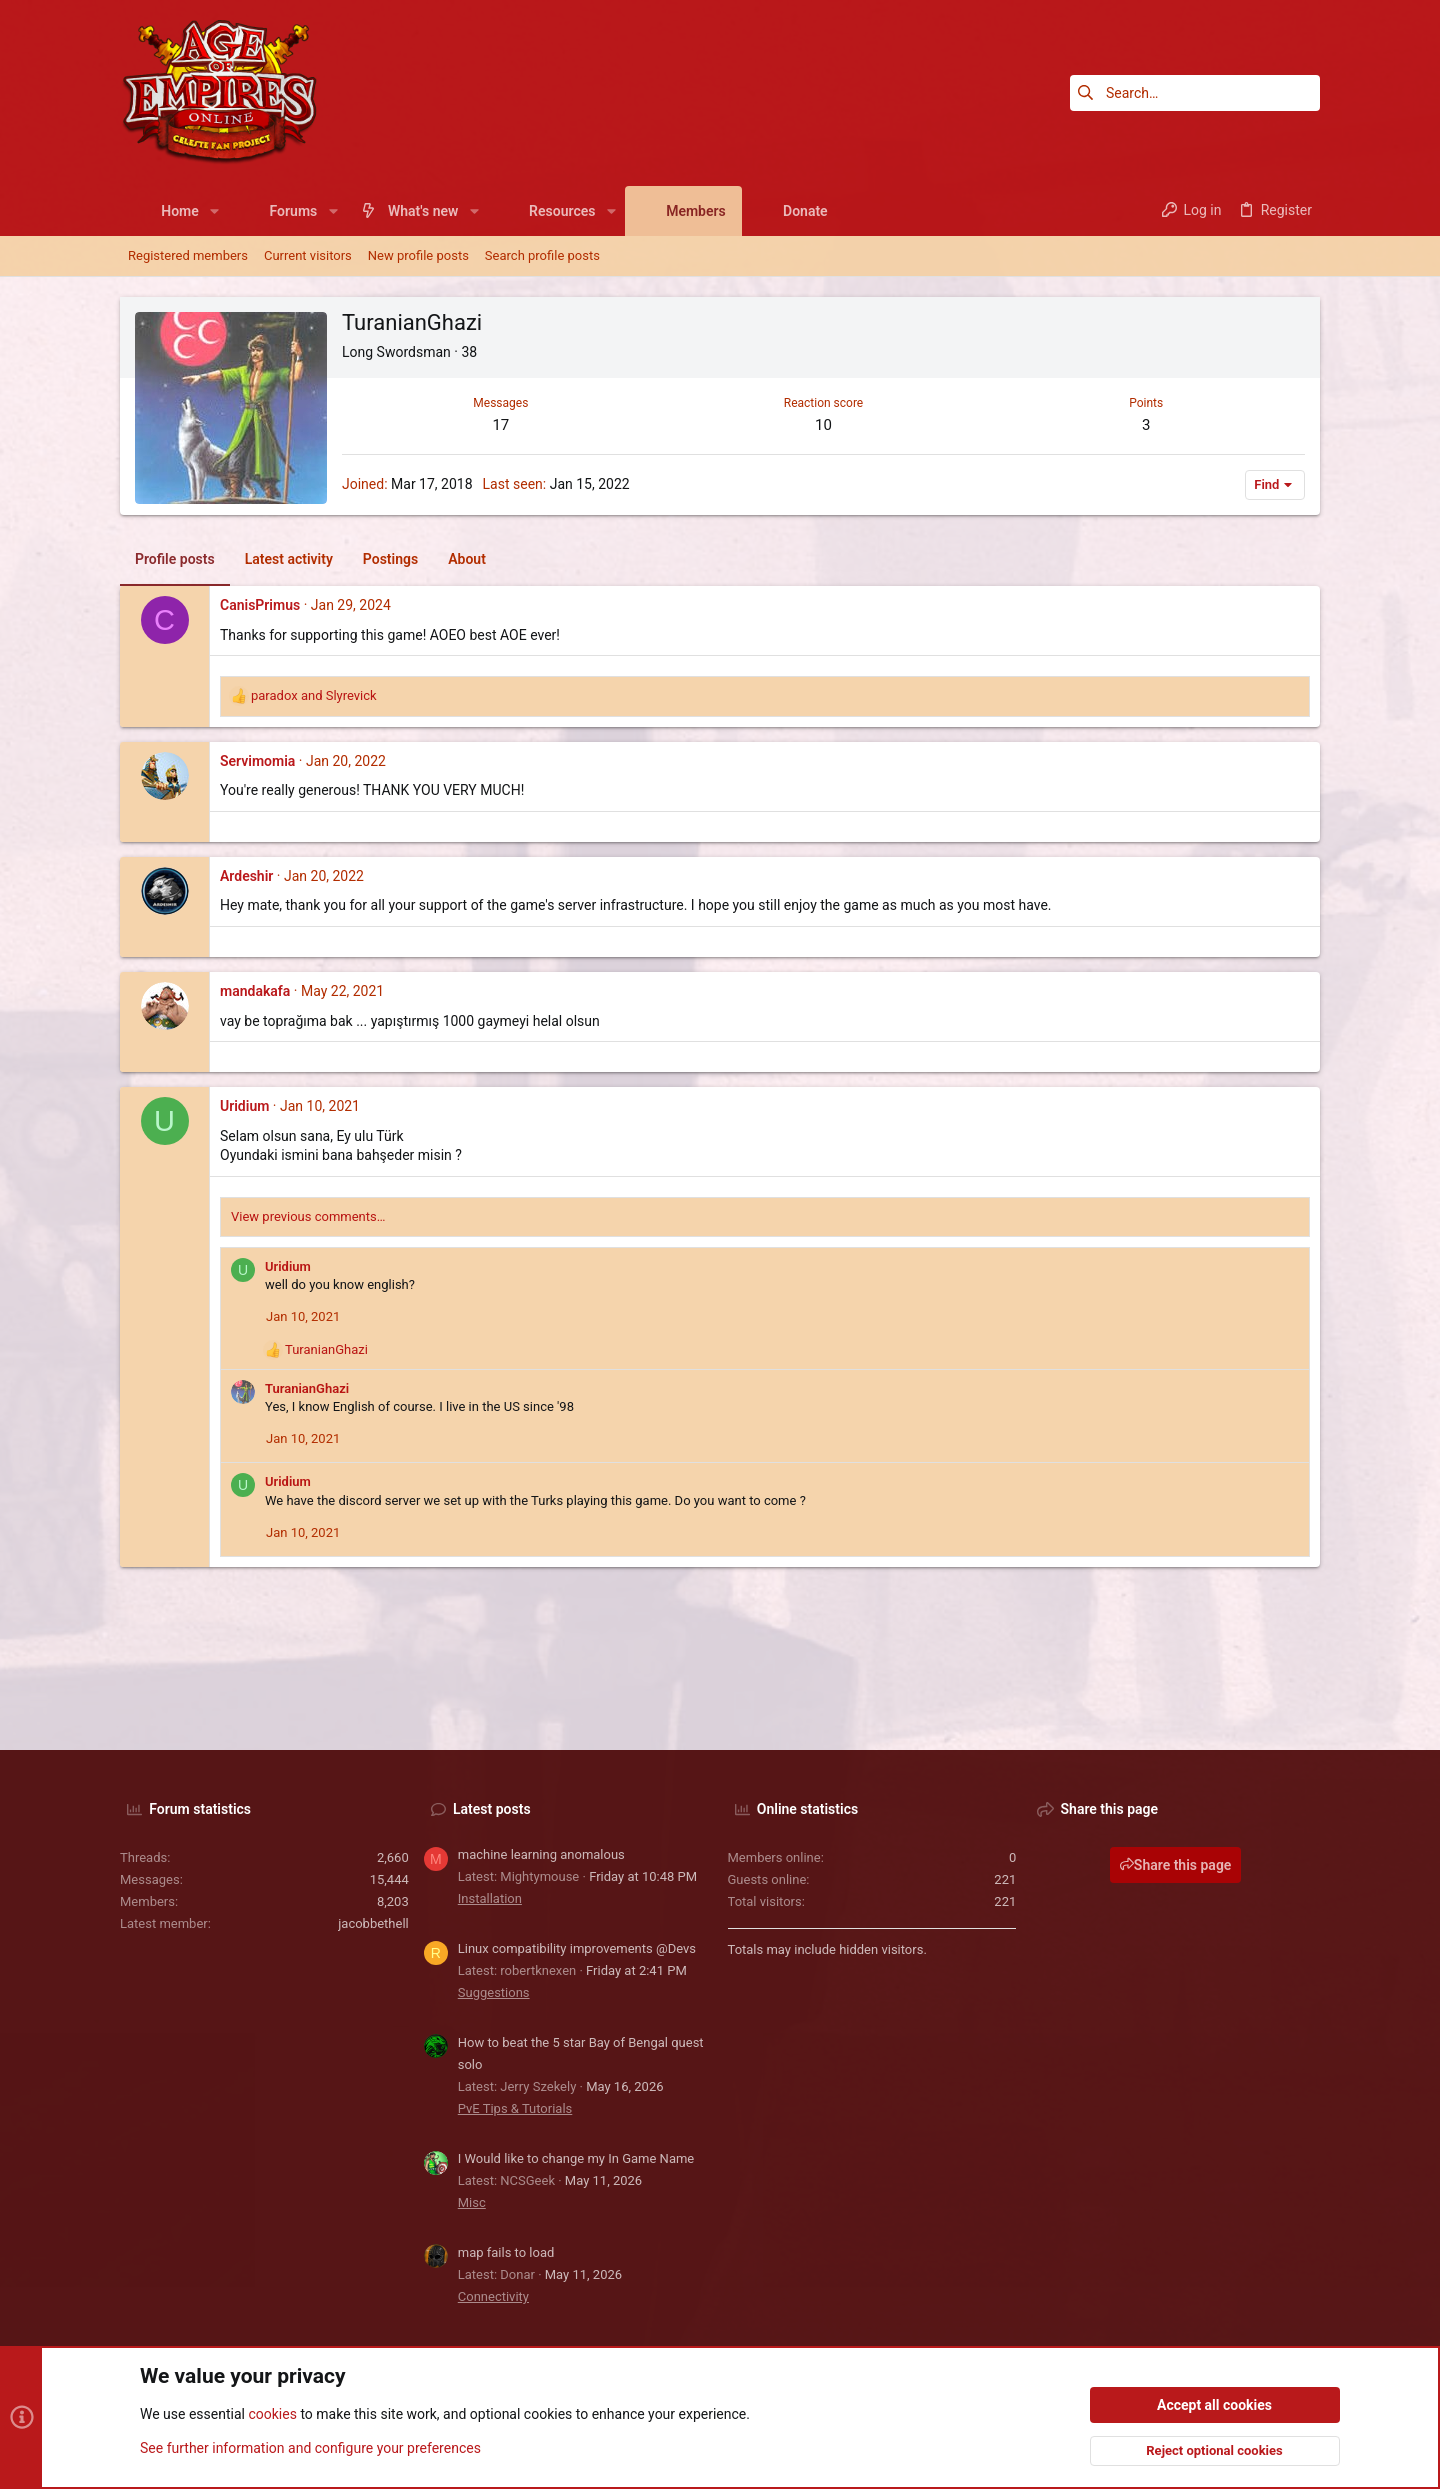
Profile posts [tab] (175, 559)
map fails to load (506, 2252)
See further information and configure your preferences (310, 2448)
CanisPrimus (260, 605)
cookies (272, 2415)
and (314, 695)
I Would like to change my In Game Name (576, 2158)
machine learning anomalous (541, 1854)
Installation (490, 1898)
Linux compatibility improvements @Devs (577, 1948)
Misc (472, 2202)
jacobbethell (373, 1923)
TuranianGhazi (307, 1388)
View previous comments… (308, 1216)
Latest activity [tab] (289, 559)
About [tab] (467, 559)
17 (500, 425)
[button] (214, 211)
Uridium (244, 1106)
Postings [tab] (390, 559)
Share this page (1176, 1865)
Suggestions (494, 1992)
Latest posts (492, 1809)
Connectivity (493, 2296)
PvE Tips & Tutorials (515, 2108)
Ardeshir (246, 876)
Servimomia (257, 761)
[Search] (1195, 93)
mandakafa (255, 991)
